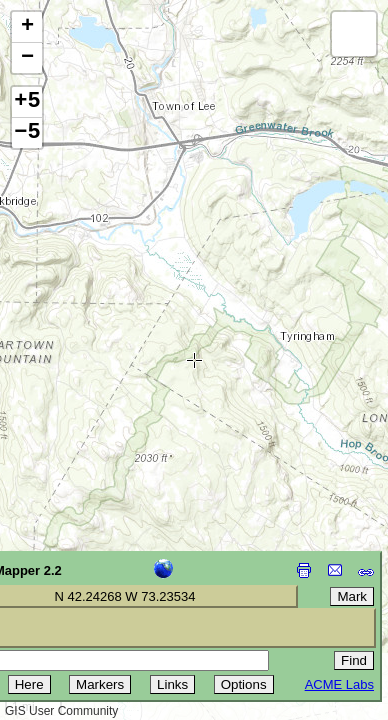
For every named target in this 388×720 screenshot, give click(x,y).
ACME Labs (339, 684)
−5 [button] (27, 133)
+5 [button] (27, 102)
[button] (27, 27)
